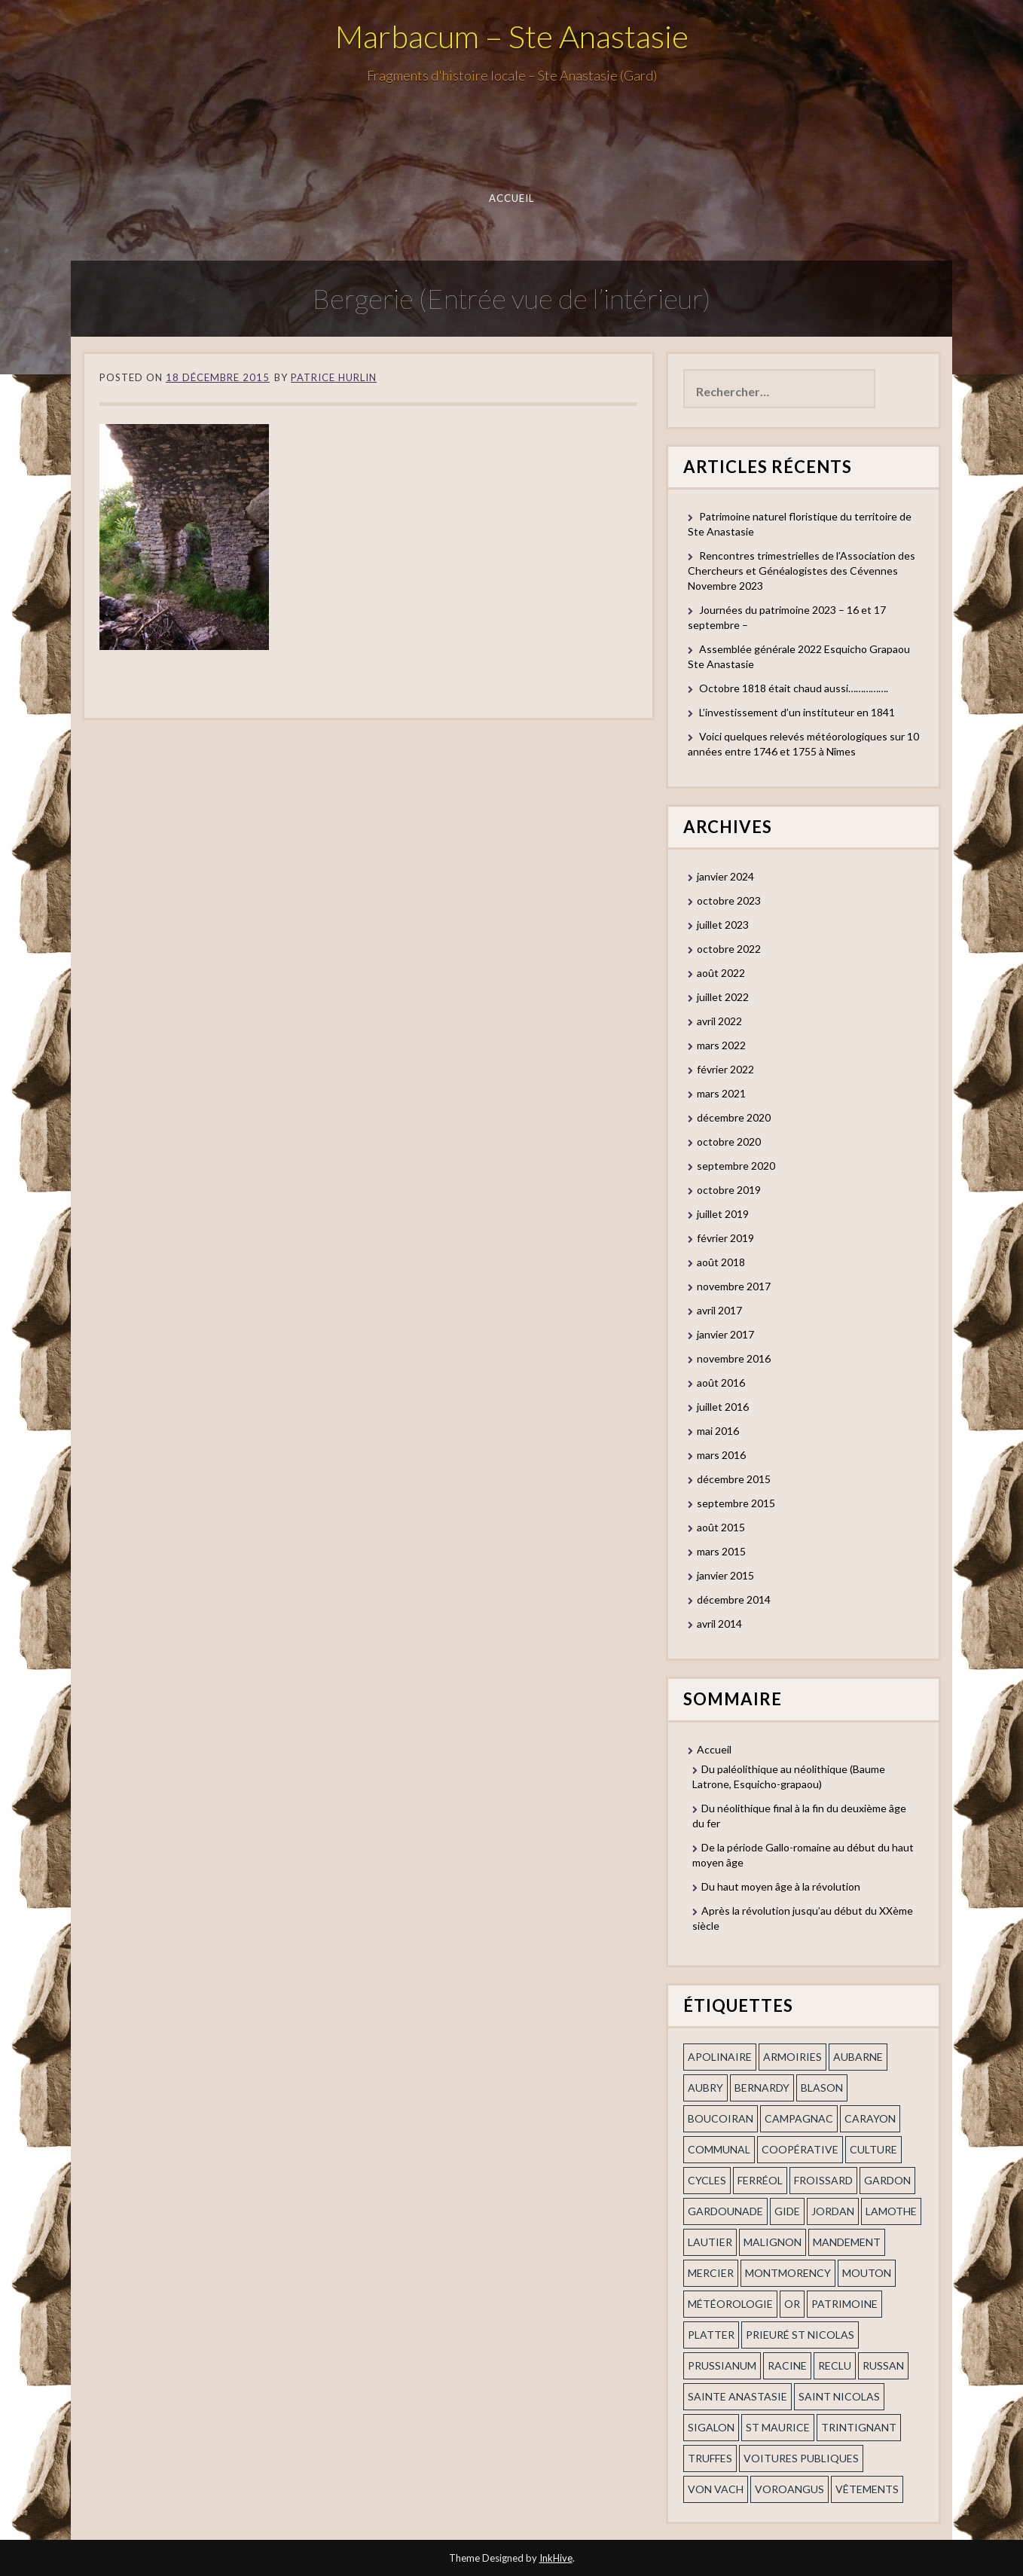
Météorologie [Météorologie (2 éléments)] (730, 2303)
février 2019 (725, 1238)
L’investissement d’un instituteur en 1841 (797, 712)
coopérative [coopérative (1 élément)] (800, 2149)
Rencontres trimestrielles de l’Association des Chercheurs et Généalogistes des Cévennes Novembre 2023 (801, 570)
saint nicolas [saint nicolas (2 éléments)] (839, 2396)
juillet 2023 (723, 924)
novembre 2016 (734, 1358)
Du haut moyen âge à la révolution (780, 1886)
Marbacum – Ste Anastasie (512, 36)
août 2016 (721, 1382)
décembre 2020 (734, 1117)
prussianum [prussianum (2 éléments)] (722, 2365)
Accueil (512, 198)
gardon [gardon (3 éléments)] (887, 2180)
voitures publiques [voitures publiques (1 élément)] (801, 2458)
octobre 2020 (729, 1141)
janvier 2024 (725, 876)
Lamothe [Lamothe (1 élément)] (891, 2211)
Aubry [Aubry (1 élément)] (705, 2087)
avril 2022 (719, 1021)
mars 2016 (721, 1454)
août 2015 (721, 1527)
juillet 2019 (723, 1213)
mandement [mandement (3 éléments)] (847, 2242)
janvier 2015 (725, 1575)
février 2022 (725, 1069)
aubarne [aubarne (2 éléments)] (858, 2056)
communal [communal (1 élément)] (719, 2149)
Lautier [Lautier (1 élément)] (710, 2242)
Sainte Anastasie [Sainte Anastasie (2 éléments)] (737, 2396)
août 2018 (721, 1262)
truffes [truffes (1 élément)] (710, 2458)
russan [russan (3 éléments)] (883, 2365)
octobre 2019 (729, 1189)
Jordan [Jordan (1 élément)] (832, 2211)
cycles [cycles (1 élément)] (707, 2180)
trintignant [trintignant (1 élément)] (858, 2427)
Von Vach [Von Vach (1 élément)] (716, 2489)
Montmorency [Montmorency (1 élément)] (788, 2272)
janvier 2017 (725, 1334)
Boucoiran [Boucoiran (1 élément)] (720, 2118)
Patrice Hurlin (334, 377)
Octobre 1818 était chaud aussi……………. (793, 688)
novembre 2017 (734, 1286)
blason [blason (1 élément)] (822, 2087)
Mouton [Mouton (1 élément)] (866, 2272)
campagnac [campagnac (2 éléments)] (799, 2118)
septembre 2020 (736, 1165)
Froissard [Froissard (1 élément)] (823, 2180)
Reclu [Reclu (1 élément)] (834, 2365)
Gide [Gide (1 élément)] (787, 2211)
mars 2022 (721, 1045)
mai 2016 (718, 1430)
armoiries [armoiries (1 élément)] (792, 2056)
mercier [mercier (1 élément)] (711, 2272)
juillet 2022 (723, 996)
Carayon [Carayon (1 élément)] (870, 2118)
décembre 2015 (734, 1479)
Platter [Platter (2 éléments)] (711, 2334)
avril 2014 (719, 1623)
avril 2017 (719, 1310)
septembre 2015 (736, 1503)
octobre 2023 (729, 900)
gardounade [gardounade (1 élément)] (725, 2211)
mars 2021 (721, 1093)
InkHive (556, 2558)
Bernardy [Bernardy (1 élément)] (761, 2087)
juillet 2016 (723, 1406)
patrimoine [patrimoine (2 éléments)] (844, 2303)
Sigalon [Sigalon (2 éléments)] (711, 2427)
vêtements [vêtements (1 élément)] (867, 2489)
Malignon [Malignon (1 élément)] (773, 2242)
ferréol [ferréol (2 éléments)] (760, 2180)
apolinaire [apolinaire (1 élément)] (720, 2056)
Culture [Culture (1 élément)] (873, 2149)
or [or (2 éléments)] (792, 2303)
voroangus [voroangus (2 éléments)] (789, 2489)
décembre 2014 (734, 1599)
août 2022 (721, 972)
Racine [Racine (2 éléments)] (787, 2365)
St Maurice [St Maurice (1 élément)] (778, 2427)
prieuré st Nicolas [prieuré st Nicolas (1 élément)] (800, 2334)
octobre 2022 (729, 948)
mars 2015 (721, 1551)
